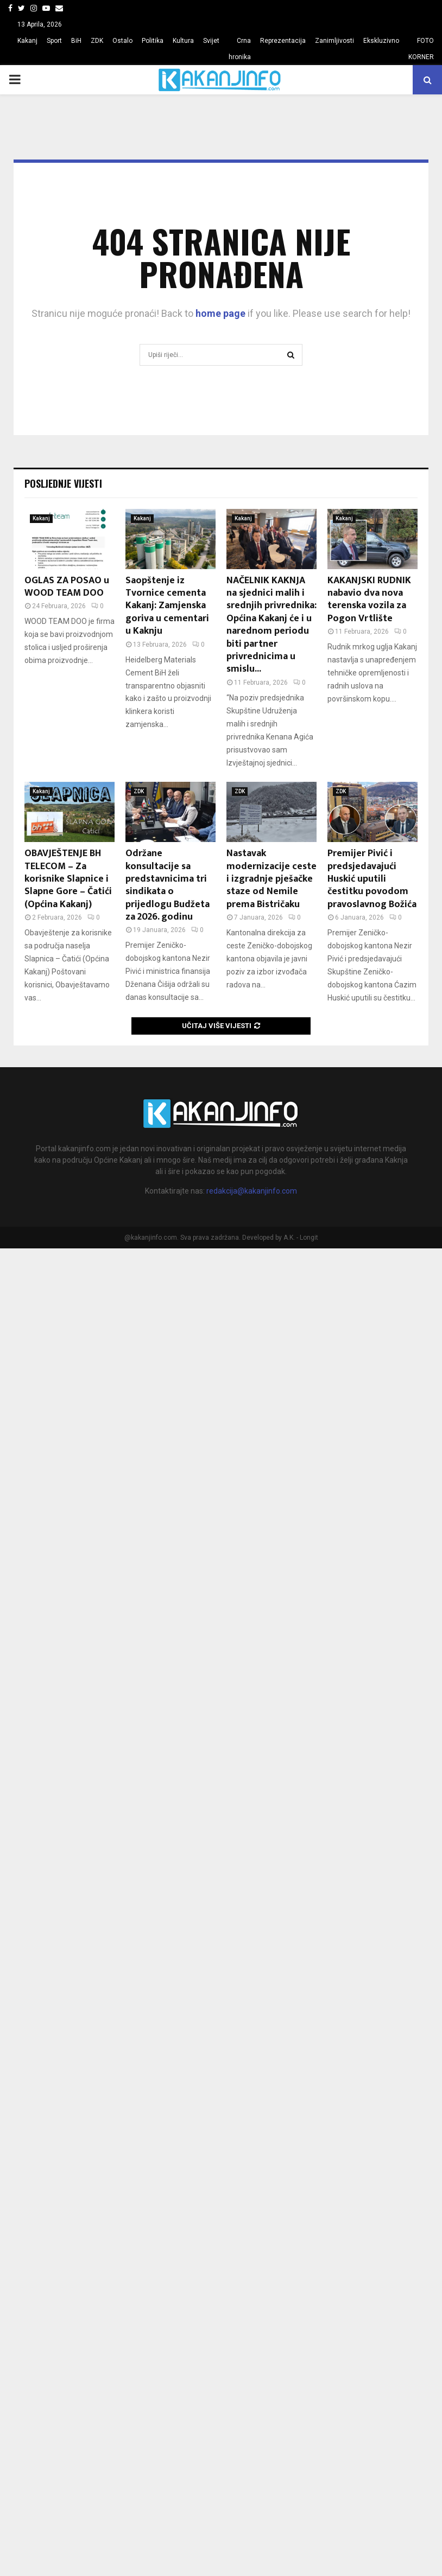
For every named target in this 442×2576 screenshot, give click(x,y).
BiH (76, 40)
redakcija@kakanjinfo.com (251, 1191)
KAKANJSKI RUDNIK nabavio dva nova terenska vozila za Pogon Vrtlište (369, 599)
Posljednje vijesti (63, 483)
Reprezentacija (283, 40)
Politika (152, 40)
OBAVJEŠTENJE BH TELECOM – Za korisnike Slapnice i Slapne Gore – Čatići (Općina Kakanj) (68, 879)
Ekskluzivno (381, 40)
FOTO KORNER (421, 49)
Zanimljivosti (334, 40)
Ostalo (122, 40)
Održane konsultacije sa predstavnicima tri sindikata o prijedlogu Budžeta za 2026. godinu (167, 885)
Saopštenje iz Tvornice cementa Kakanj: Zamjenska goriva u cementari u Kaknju (167, 606)
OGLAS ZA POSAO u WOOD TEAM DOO (66, 586)
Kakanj (27, 40)
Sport (54, 40)
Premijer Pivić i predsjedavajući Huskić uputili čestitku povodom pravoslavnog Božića (371, 879)
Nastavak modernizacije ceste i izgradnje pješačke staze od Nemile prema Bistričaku (271, 879)
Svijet (211, 40)
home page (220, 313)
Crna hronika (240, 49)
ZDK (97, 40)
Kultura (183, 40)
